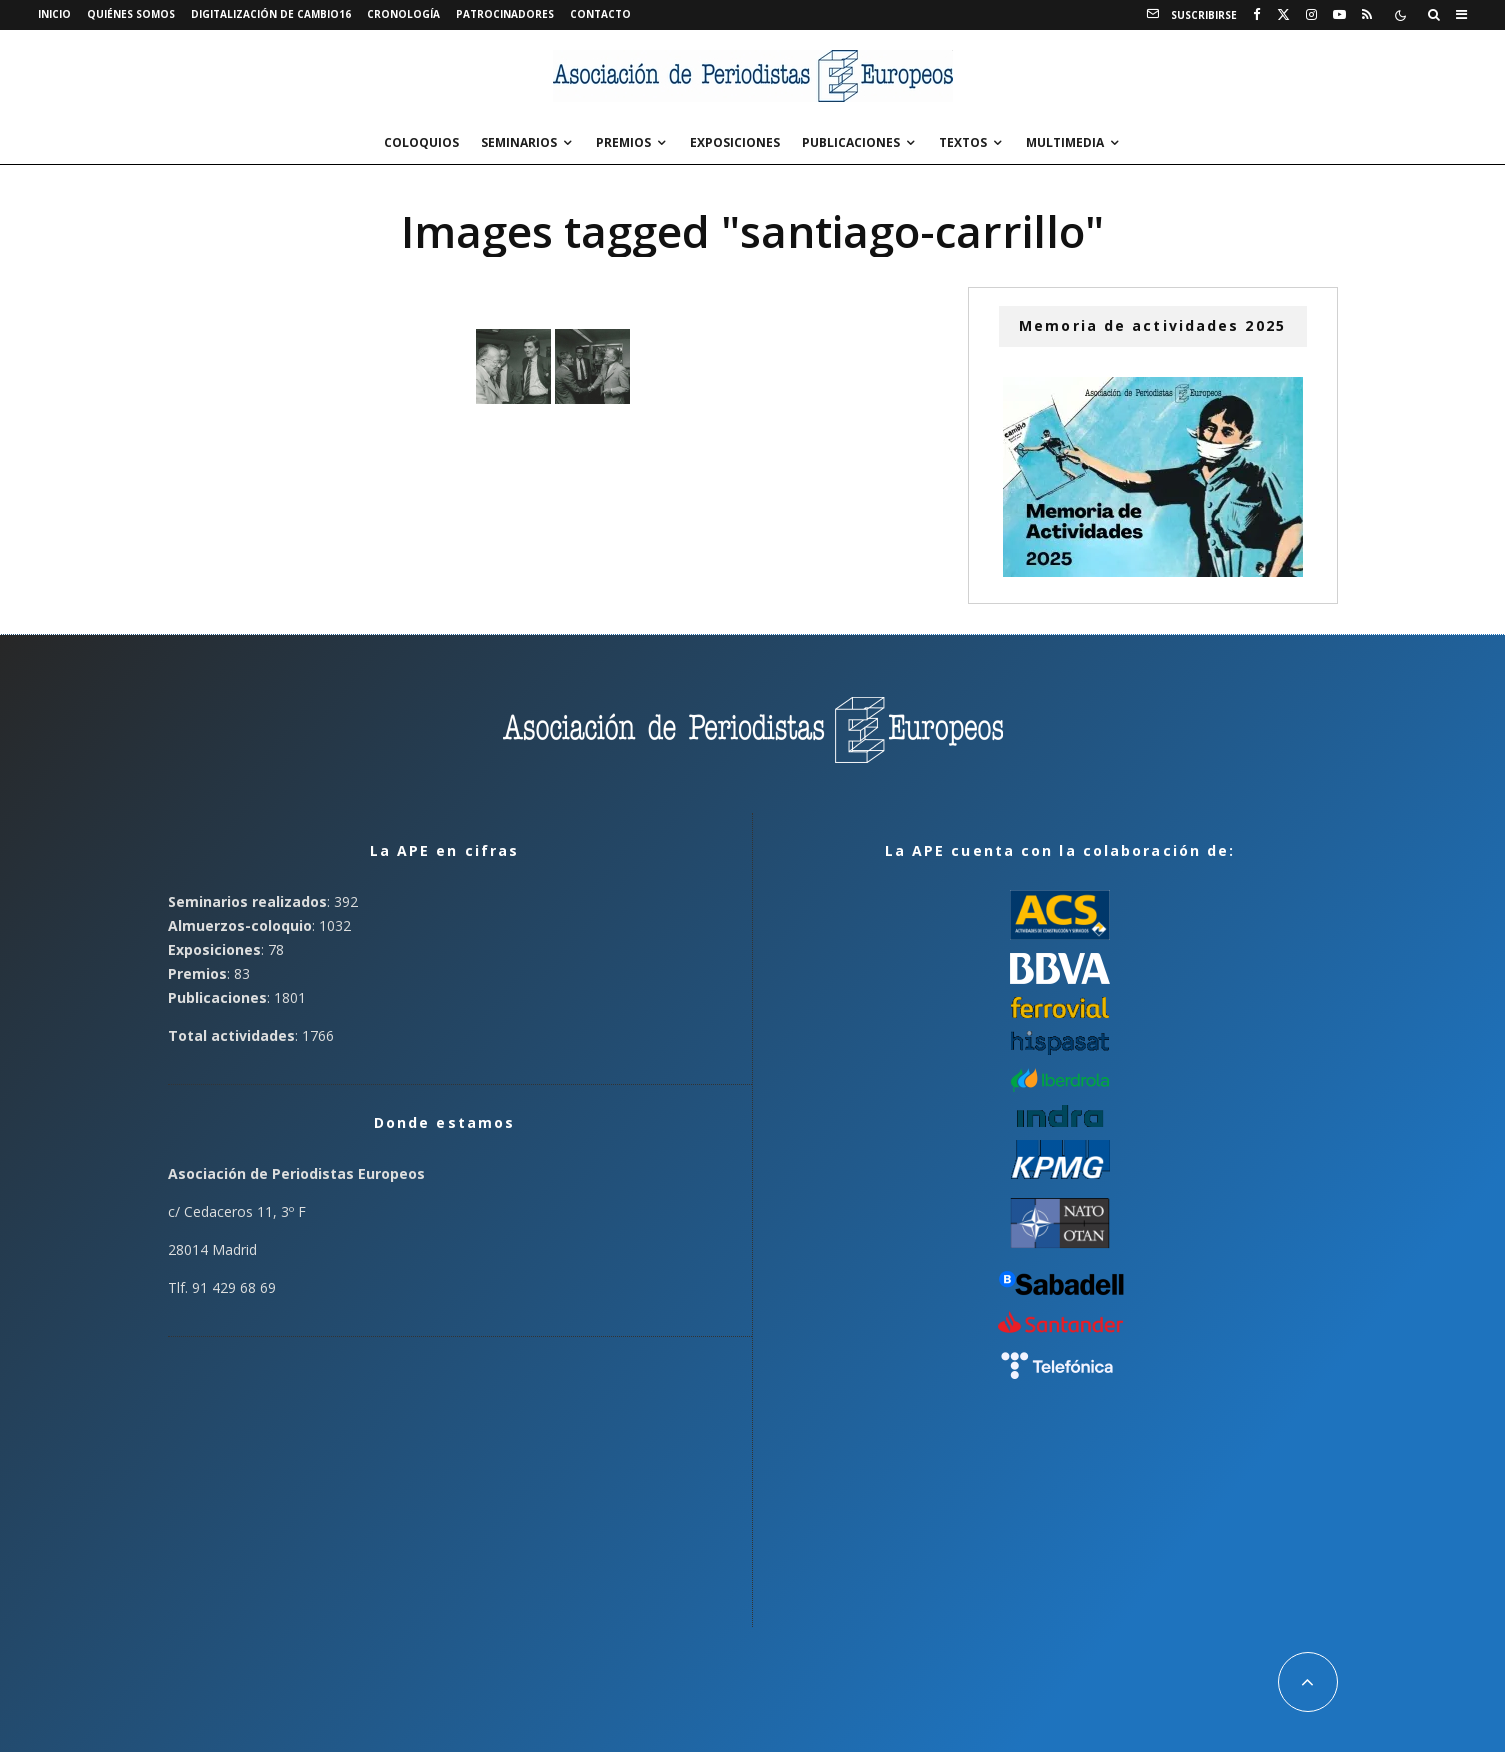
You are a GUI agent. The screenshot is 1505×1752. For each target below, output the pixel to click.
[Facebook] (1257, 15)
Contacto (600, 14)
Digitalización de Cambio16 (271, 14)
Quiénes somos (131, 14)
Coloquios (421, 142)
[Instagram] (1311, 15)
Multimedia (1065, 142)
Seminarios (519, 142)
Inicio (54, 14)
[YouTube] (1339, 15)
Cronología (403, 14)
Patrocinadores (505, 14)
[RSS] (1367, 15)
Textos (963, 142)
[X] (1283, 15)
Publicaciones (851, 142)
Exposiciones (735, 142)
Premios (623, 142)
